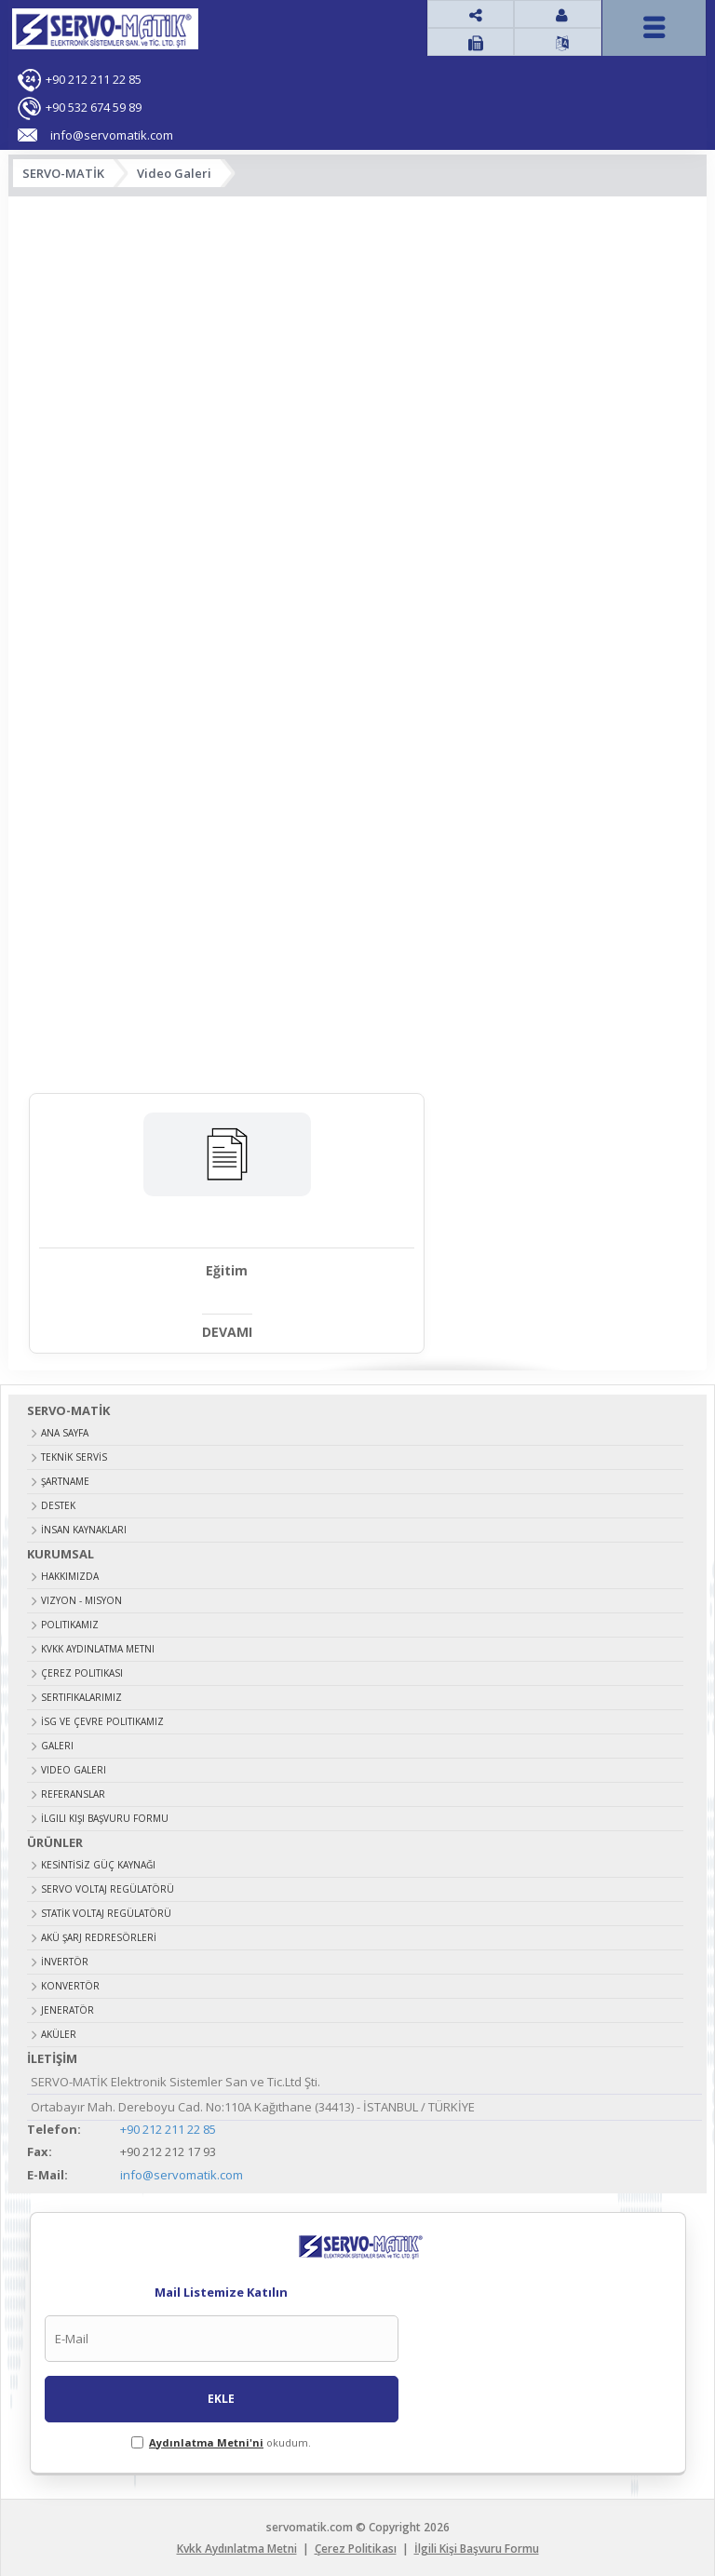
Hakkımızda (70, 1574)
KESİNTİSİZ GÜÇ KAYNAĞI (98, 1862)
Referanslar (73, 1792)
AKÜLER (58, 2032)
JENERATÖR (67, 2008)
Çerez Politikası (82, 1671)
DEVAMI (190, 1331)
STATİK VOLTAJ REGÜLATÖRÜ (106, 1911)
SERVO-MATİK (63, 173)
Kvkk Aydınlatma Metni (98, 1646)
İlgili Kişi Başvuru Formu (105, 1816)
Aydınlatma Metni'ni (206, 2441)
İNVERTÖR (64, 1959)
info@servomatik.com (181, 2173)
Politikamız (70, 1622)
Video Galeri (174, 173)
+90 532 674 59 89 (94, 107)
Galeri (57, 1743)
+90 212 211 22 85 (94, 79)
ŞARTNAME (65, 1479)
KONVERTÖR (70, 1983)
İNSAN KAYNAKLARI (84, 1527)
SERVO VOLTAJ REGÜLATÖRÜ (107, 1887)
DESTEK (58, 1503)
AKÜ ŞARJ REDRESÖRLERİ (98, 1935)
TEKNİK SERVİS (74, 1455)
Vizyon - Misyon (81, 1598)
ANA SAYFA (64, 1430)
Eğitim (189, 1270)
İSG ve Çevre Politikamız (102, 1719)
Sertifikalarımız (81, 1695)
